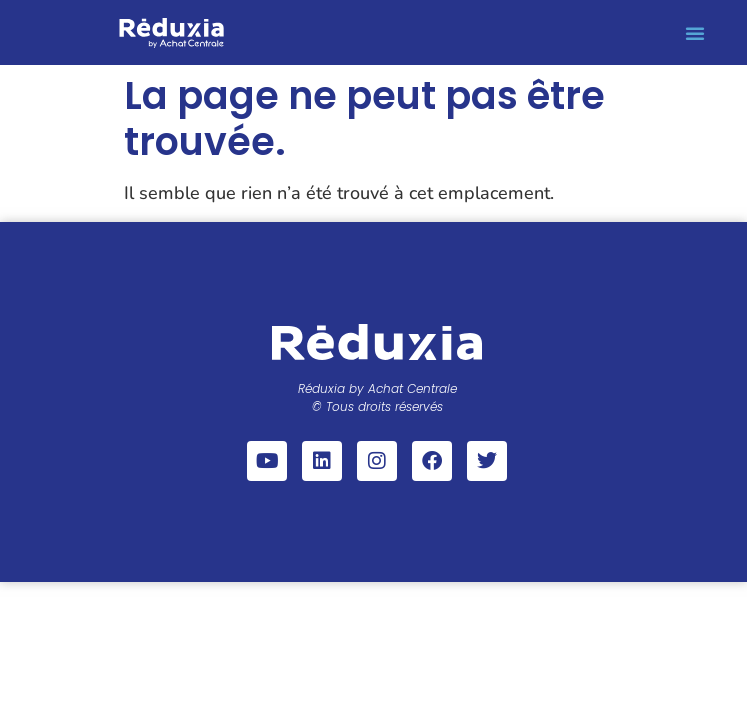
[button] (695, 33)
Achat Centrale (412, 388)
